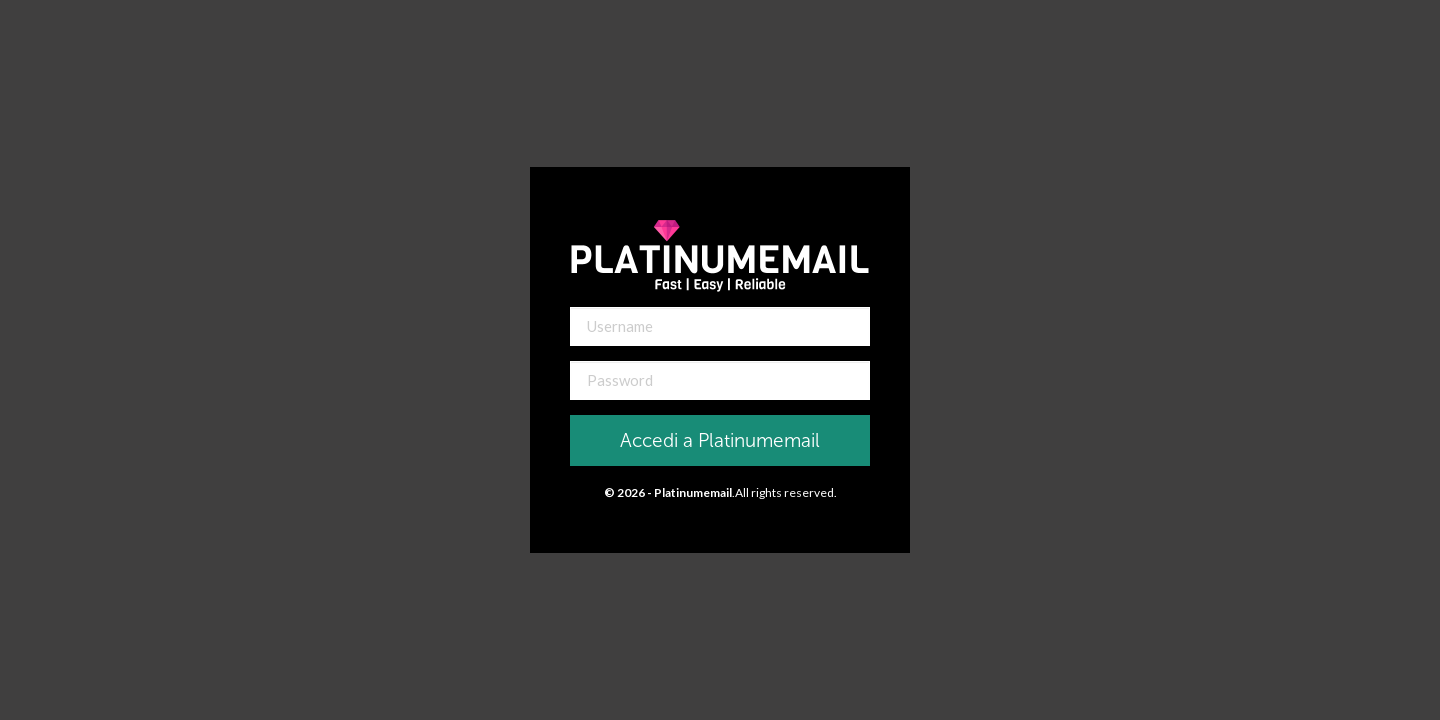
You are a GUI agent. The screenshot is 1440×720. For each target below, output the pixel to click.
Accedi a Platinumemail (720, 440)
